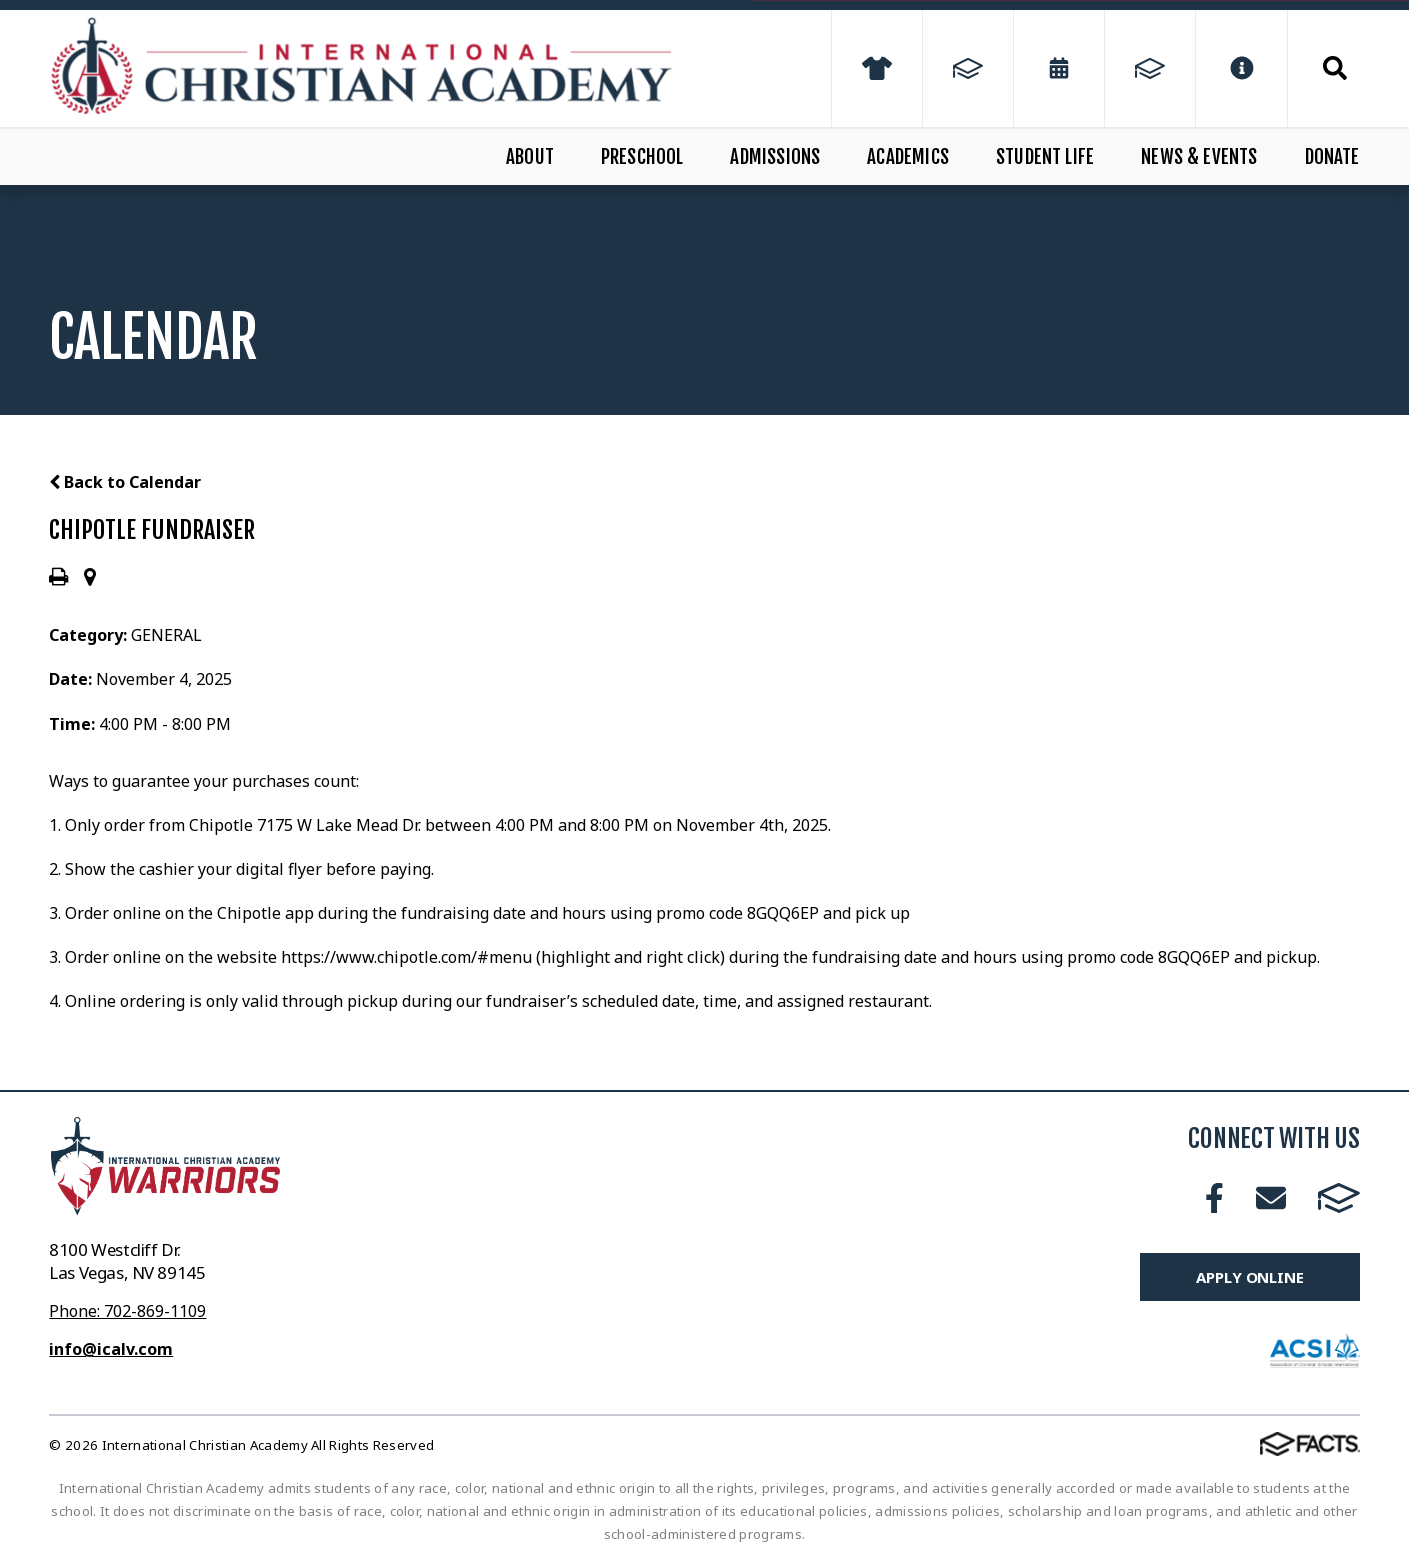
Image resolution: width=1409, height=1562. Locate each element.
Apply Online (1249, 1277)
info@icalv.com (111, 1349)
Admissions (775, 157)
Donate (1332, 157)
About (530, 157)
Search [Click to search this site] (1335, 68)
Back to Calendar (125, 482)
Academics (908, 157)
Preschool (642, 157)
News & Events (1199, 157)
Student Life (1045, 157)
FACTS (1339, 1198)
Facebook (1214, 1198)
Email (1271, 1198)
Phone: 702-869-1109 (127, 1311)
